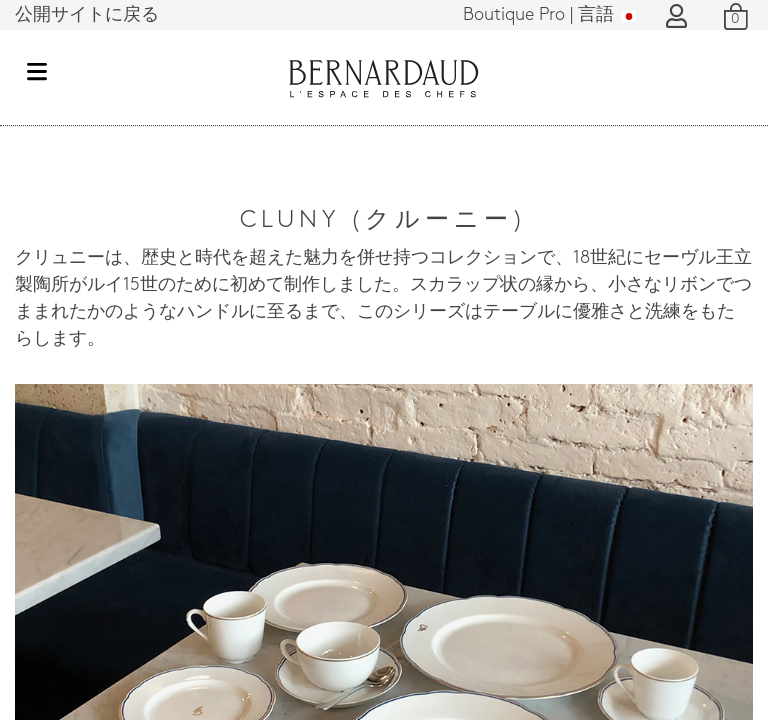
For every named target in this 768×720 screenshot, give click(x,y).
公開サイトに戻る (87, 15)
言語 (549, 15)
